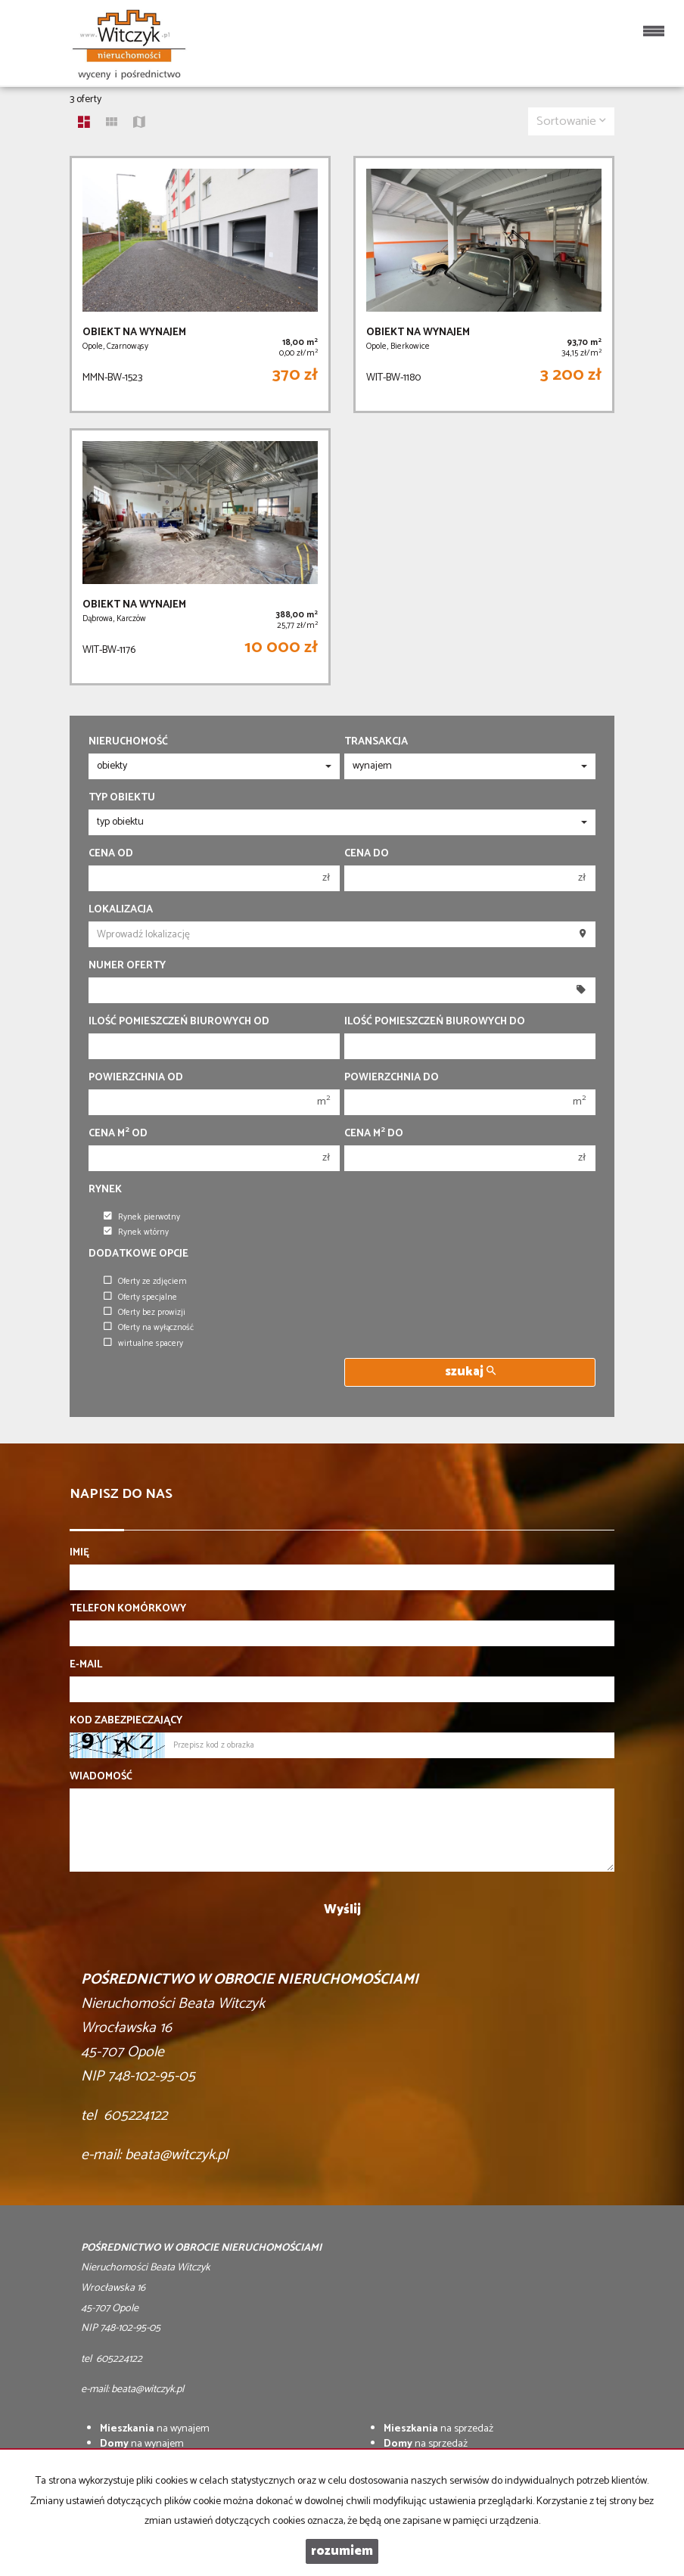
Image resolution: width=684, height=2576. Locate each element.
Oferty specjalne (140, 1297)
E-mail (86, 1665)
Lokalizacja (121, 910)
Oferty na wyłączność (149, 1328)
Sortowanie (571, 121)
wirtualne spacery (143, 1343)
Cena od (111, 854)
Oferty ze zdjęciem (145, 1281)
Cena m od (118, 1134)
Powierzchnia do (391, 1078)
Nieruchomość (128, 742)
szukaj (470, 1372)
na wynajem (155, 2429)
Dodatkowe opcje (138, 1254)
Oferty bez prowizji (144, 1312)
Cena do (366, 854)
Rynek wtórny (136, 1232)
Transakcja (376, 742)
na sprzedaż (438, 2429)
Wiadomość (101, 1777)
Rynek (105, 1190)
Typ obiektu (122, 798)
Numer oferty (127, 966)
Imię (79, 1553)
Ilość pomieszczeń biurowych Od (179, 1022)
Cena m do (373, 1134)
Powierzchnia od (136, 1078)
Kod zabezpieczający (126, 1721)
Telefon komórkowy (128, 1609)
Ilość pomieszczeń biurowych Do (434, 1022)
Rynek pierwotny (142, 1217)
